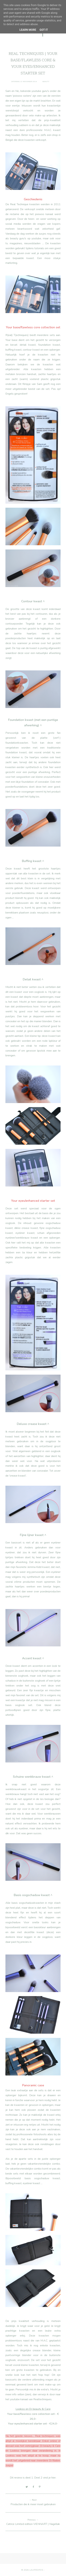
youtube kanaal (19, 2399)
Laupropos (36, 2570)
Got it (43, 29)
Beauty (46, 82)
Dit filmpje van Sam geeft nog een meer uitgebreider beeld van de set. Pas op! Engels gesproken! (33, 389)
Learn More (27, 29)
